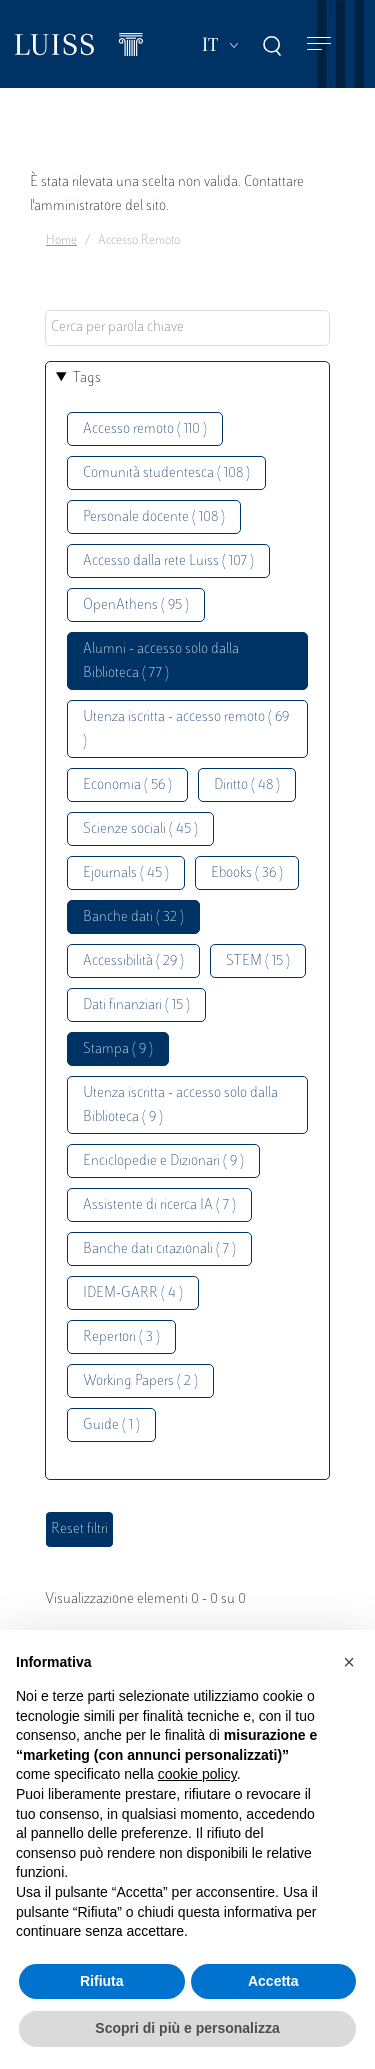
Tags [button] (87, 378)
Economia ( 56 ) (127, 785)
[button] (349, 1662)
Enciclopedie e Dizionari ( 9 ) (163, 1161)
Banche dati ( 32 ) (133, 917)
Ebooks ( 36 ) (247, 873)
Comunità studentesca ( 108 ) (166, 473)
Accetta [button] (273, 1981)
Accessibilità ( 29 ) (133, 961)
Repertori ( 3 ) (121, 1337)
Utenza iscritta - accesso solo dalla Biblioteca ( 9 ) (180, 1105)
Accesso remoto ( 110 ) (145, 429)
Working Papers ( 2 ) (140, 1381)
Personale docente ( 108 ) (154, 517)
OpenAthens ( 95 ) (136, 605)
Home (61, 241)
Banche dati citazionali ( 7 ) (159, 1249)
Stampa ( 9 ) (118, 1049)
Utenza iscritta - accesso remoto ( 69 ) (186, 729)
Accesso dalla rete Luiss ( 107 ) (168, 561)
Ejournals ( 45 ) (126, 873)
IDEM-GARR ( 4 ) (133, 1293)
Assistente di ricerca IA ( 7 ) (159, 1205)
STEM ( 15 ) (258, 961)
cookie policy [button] (197, 1774)
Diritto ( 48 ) (247, 785)
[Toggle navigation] (319, 44)
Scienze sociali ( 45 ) (140, 829)
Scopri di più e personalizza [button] (187, 2028)
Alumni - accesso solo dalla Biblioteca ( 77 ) (161, 661)
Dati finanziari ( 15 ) (136, 1005)
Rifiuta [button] (102, 1981)
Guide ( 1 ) (111, 1425)
